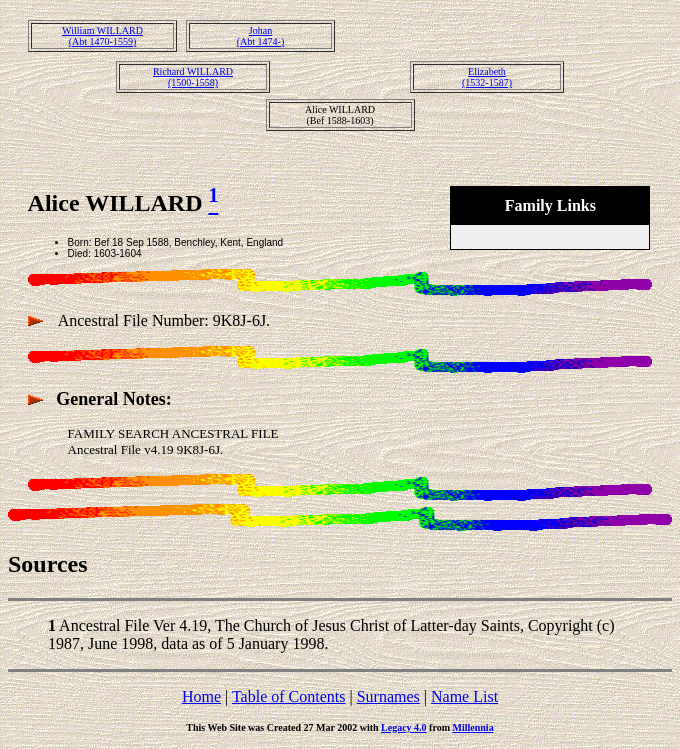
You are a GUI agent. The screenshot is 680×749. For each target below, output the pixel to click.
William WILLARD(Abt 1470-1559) (102, 36)
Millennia (473, 727)
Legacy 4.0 (404, 727)
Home (201, 696)
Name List (464, 696)
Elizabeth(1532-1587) (487, 77)
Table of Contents (289, 696)
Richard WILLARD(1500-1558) (193, 77)
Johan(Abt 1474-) (261, 36)
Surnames (388, 696)
